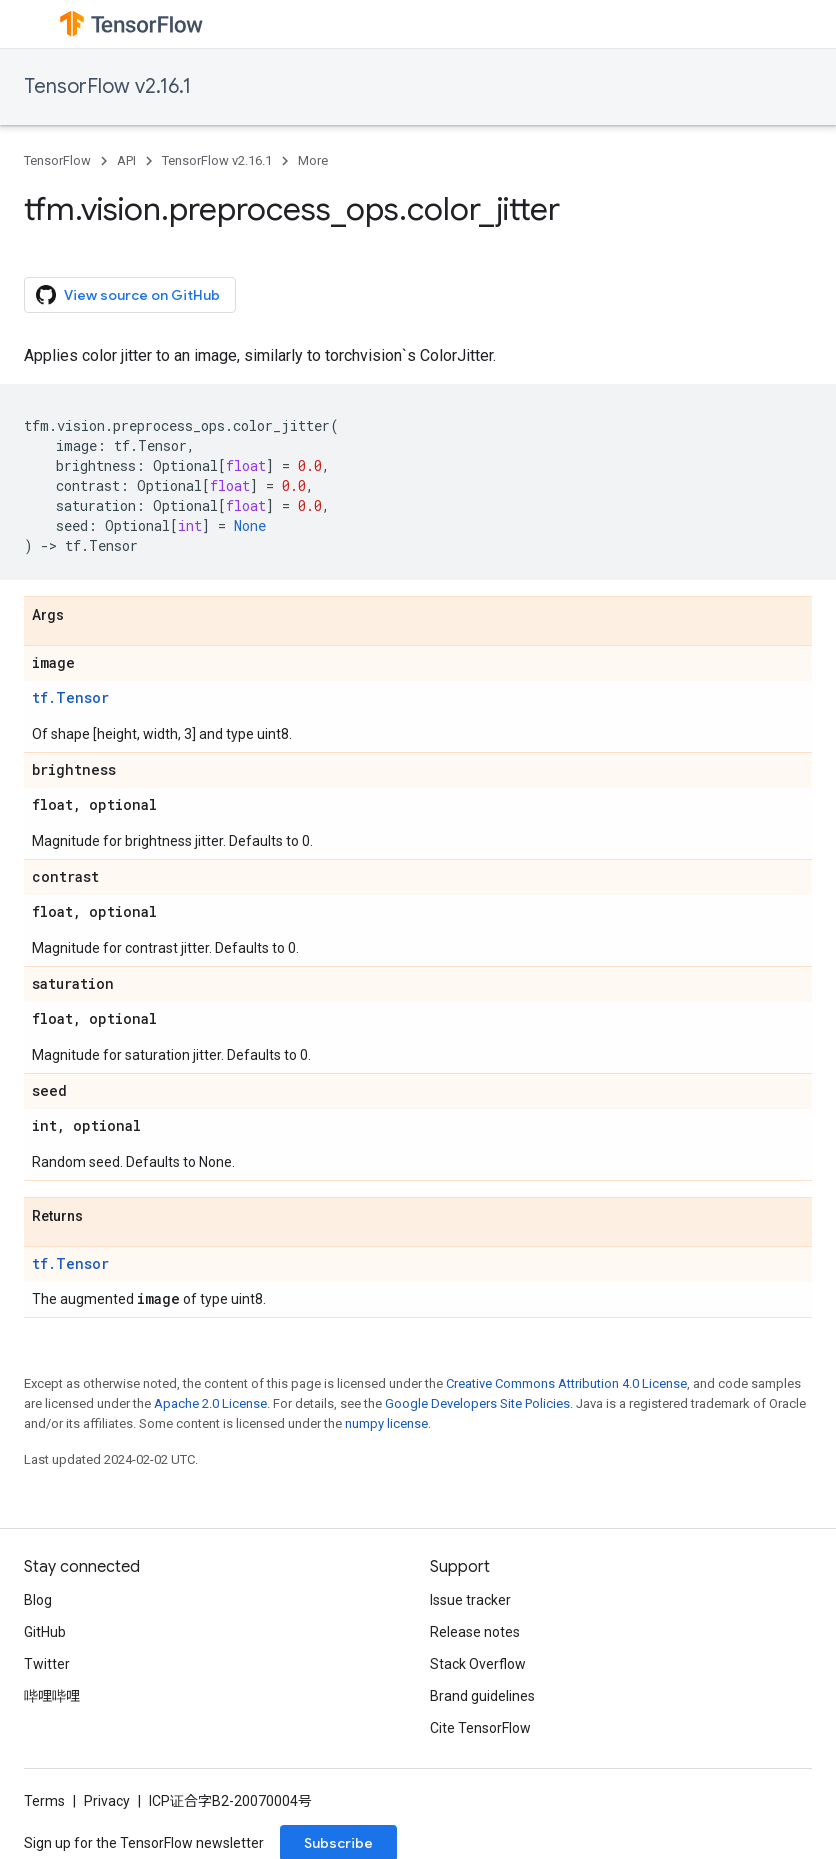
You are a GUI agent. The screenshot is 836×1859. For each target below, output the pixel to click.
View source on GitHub (128, 295)
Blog (38, 1600)
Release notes (475, 1632)
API (126, 160)
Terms (44, 1801)
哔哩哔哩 (52, 1696)
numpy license (386, 1423)
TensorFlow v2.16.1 (107, 86)
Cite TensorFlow (480, 1728)
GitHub (45, 1632)
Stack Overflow (478, 1664)
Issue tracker (470, 1600)
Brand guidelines (482, 1696)
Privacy (107, 1801)
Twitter (47, 1664)
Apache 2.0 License (210, 1403)
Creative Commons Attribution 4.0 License (566, 1383)
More (313, 160)
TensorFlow (57, 160)
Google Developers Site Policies (477, 1403)
